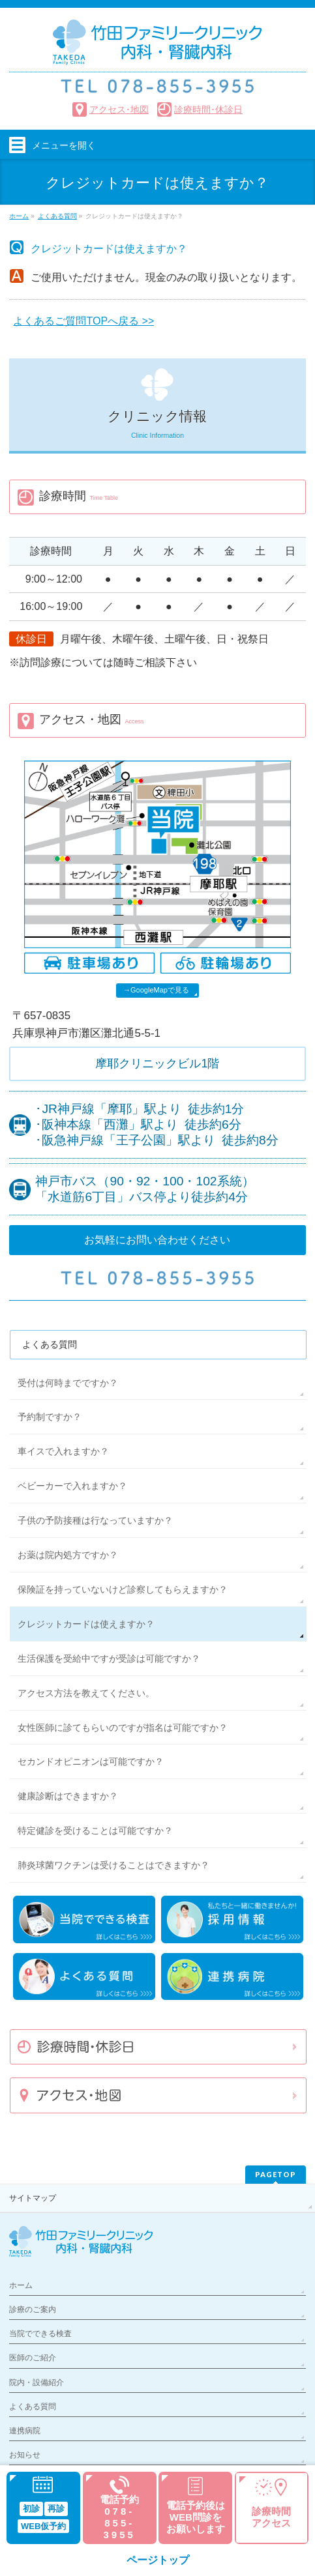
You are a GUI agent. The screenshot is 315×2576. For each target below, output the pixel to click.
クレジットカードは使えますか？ (86, 1624)
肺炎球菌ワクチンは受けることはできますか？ (113, 1865)
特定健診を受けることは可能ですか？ (95, 1830)
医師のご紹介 (32, 2357)
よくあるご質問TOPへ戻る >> (83, 320)
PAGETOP (275, 2174)
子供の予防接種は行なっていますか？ (95, 1520)
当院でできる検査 (40, 2333)
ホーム (21, 2285)
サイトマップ (32, 2198)
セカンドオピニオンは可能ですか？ (91, 1761)
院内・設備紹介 (36, 2382)
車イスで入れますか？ (63, 1451)
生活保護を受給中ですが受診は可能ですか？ (109, 1658)
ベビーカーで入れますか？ (72, 1486)
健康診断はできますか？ (68, 1796)
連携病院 (24, 2430)
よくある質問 (49, 1344)
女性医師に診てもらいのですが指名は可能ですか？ (123, 1727)
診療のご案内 (32, 2309)
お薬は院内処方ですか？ (68, 1555)
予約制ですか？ (50, 1416)
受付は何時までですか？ (68, 1383)
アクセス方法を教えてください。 (86, 1693)
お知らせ (24, 2454)
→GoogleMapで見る (156, 990)
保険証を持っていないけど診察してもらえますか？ (123, 1589)
